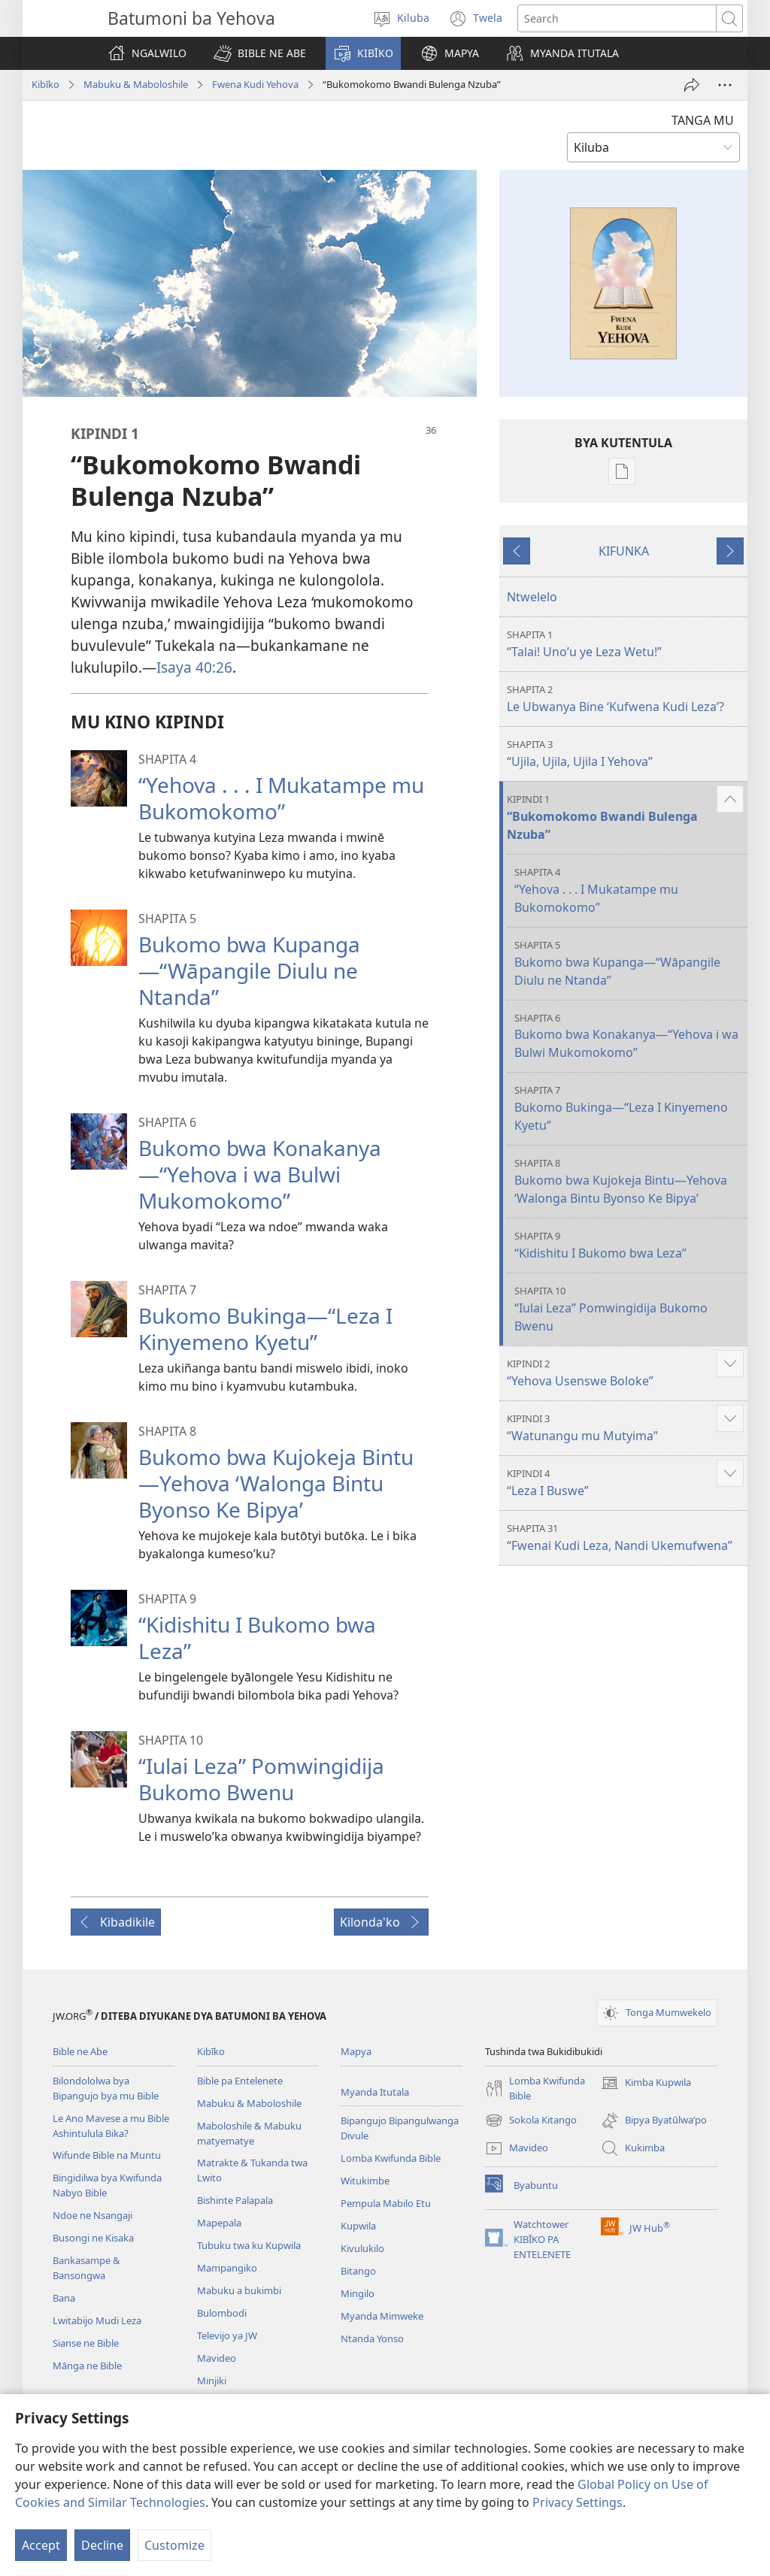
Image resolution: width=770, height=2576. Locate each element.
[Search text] (617, 18)
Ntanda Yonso (372, 2338)
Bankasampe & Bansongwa (86, 2268)
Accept (41, 2545)
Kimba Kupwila (646, 2083)
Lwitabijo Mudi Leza (97, 2320)
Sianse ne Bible (86, 2343)
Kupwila (358, 2225)
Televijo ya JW (227, 2335)
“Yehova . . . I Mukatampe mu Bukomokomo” (281, 797)
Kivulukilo (362, 2248)
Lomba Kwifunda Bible (391, 2158)
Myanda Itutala (375, 2092)
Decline (102, 2545)
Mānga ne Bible (87, 2365)
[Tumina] (691, 85)
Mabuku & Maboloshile (135, 84)
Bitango (358, 2271)
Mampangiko (227, 2268)
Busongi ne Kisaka (93, 2238)
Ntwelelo (532, 597)
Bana (64, 2298)
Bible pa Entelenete (240, 2080)
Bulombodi (222, 2313)
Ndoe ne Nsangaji (92, 2215)
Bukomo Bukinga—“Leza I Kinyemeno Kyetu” (265, 1328)
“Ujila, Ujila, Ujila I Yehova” (625, 753)
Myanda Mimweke (382, 2316)
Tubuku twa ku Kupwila (249, 2245)
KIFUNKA (624, 551)
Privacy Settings (577, 2502)
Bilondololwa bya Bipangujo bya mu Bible (106, 2088)
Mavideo (216, 2358)
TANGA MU (702, 120)
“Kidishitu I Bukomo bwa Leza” (257, 1637)
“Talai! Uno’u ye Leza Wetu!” (625, 644)
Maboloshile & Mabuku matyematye (249, 2133)
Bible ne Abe (80, 2051)
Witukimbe (365, 2180)
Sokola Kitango (531, 2120)
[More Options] (724, 85)
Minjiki (211, 2380)
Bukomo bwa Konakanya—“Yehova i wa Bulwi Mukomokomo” (259, 1174)
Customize (174, 2545)
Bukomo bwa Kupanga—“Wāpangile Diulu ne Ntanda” (249, 970)
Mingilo (357, 2293)
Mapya (356, 2051)
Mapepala (219, 2222)
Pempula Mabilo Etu (386, 2203)
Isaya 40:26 (194, 667)
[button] (260, 53)
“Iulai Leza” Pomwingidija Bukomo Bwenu (261, 1778)
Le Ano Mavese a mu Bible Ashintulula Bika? (111, 2125)
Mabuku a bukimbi (239, 2290)
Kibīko (45, 84)
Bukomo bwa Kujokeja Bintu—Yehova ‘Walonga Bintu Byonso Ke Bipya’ (276, 1483)
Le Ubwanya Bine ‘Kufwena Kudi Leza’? (625, 699)
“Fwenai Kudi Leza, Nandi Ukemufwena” (625, 1537)
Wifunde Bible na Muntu (107, 2155)
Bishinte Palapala (235, 2200)
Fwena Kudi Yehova (255, 84)
